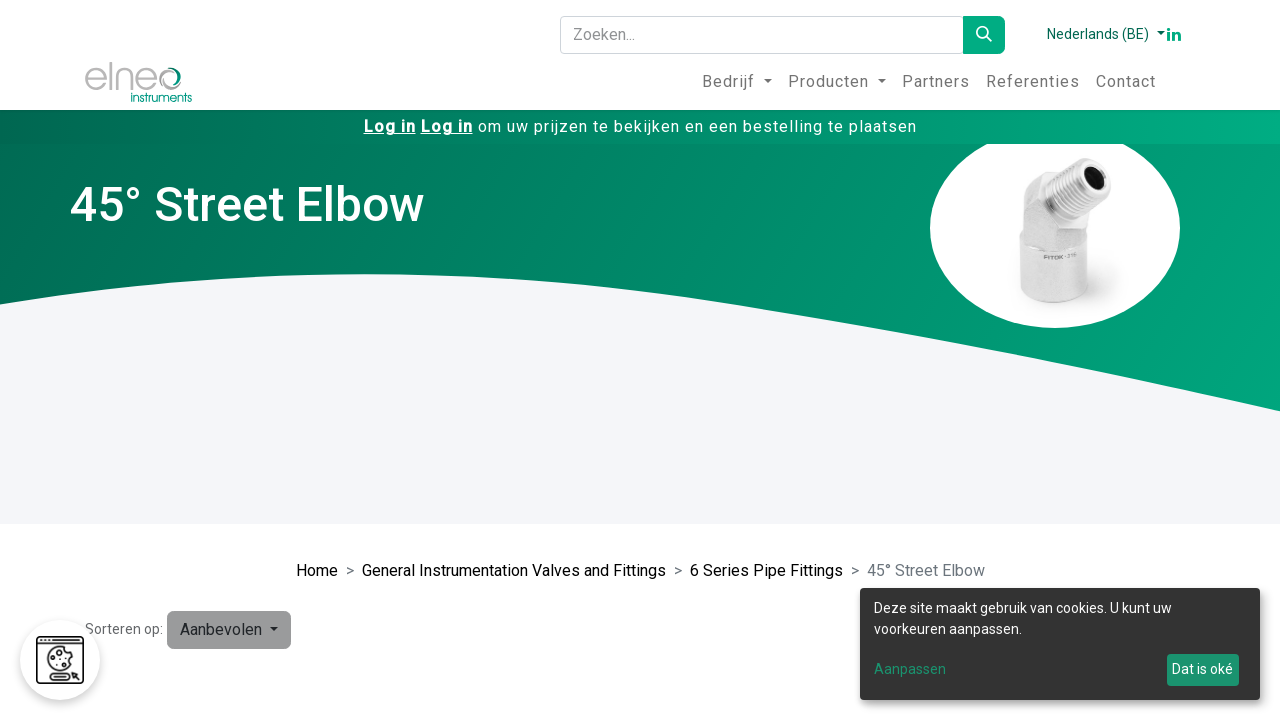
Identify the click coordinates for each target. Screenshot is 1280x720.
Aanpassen (910, 669)
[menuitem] (737, 82)
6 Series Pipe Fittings (766, 570)
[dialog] (1060, 644)
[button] (229, 630)
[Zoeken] (984, 35)
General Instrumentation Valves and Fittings (514, 570)
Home (317, 570)
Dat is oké (1202, 669)
